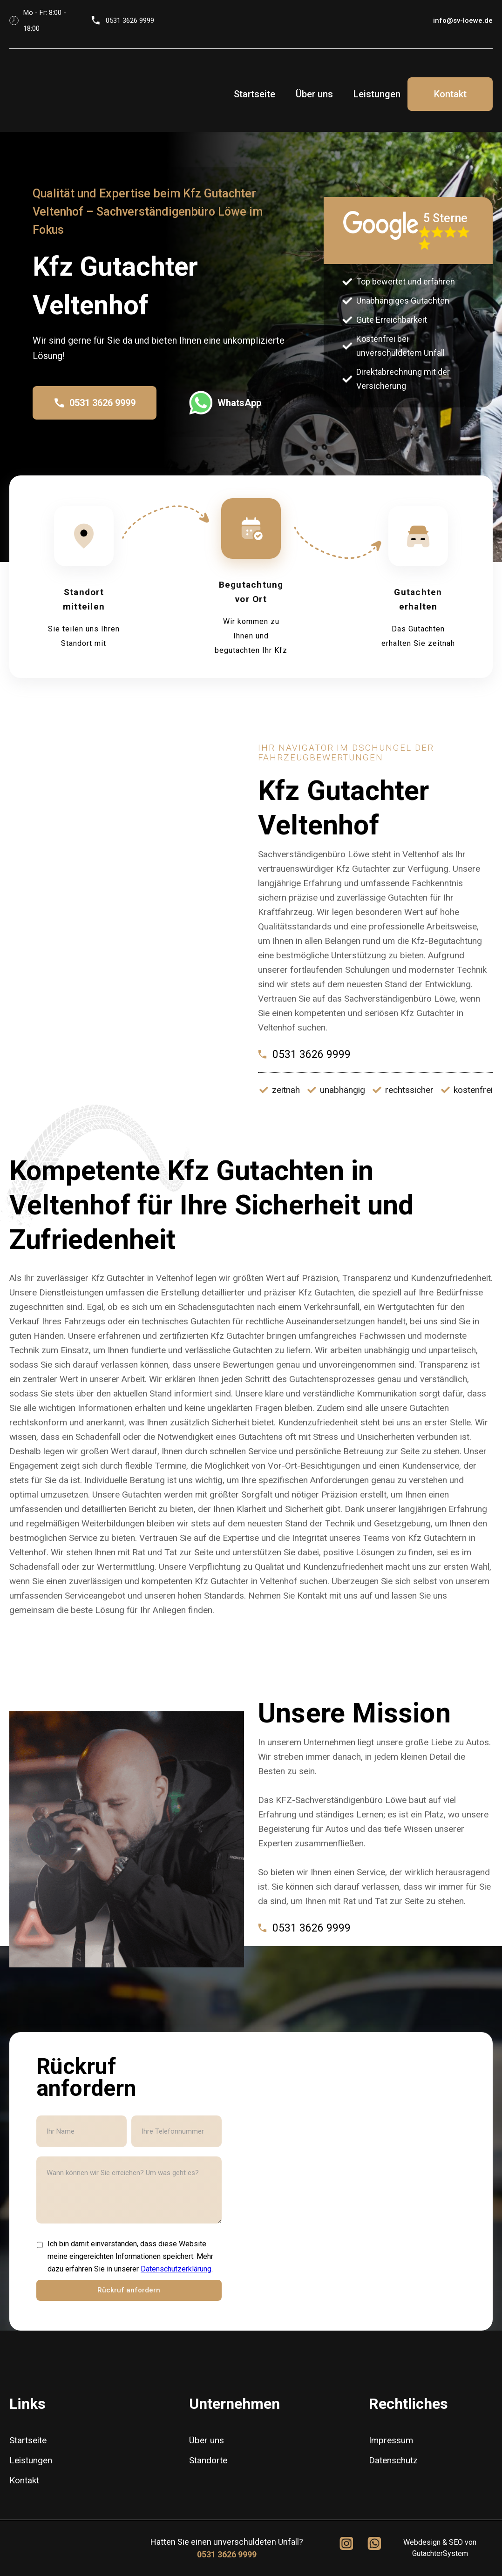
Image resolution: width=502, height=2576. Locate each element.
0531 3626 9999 (227, 2554)
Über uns (314, 94)
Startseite (254, 94)
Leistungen (376, 94)
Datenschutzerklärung (176, 2268)
